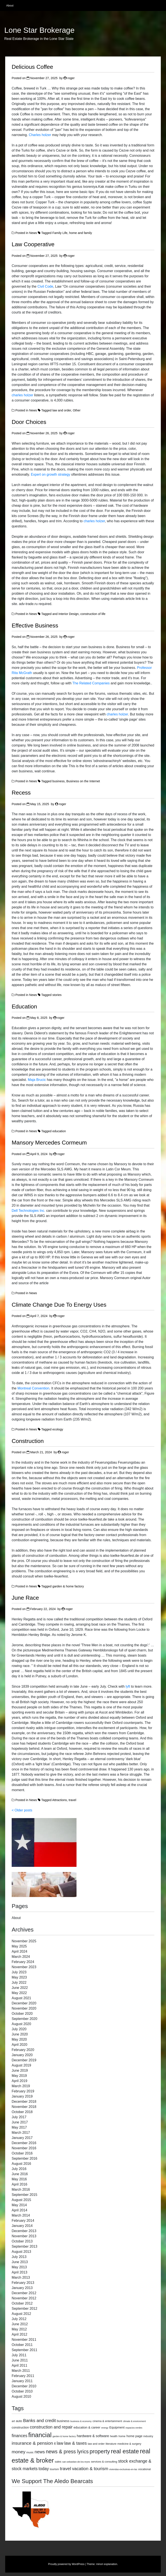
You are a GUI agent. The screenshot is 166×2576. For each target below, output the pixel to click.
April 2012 (19, 2334)
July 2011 (19, 2355)
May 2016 (19, 2179)
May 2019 (19, 2075)
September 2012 (24, 2308)
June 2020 (20, 2034)
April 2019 (19, 2081)
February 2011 (23, 2376)
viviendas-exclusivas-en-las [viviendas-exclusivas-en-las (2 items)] (123, 2469)
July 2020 (19, 2029)
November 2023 (24, 1967)
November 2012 (24, 2298)
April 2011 (19, 2365)
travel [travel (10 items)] (65, 2468)
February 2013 (23, 2282)
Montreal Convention (33, 1388)
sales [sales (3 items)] (58, 2461)
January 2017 (22, 2138)
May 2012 (19, 2329)
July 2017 (19, 2117)
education (59, 1131)
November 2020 (24, 2008)
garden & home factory (68, 1586)
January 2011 (22, 2381)
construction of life (92, 614)
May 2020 (19, 2039)
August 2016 (21, 2163)
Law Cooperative (33, 244)
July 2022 (19, 1982)
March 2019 (21, 2086)
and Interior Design (65, 614)
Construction (28, 1441)
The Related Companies (91, 683)
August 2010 (21, 2396)
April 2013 (19, 2272)
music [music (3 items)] (30, 2452)
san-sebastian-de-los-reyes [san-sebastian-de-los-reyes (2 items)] (76, 2461)
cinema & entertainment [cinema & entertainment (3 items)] (107, 2421)
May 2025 (19, 1946)
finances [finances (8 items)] (19, 2435)
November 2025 (24, 1941)
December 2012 (24, 2293)
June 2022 (20, 1988)
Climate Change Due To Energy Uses (59, 1304)
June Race (25, 1598)
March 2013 (21, 2277)
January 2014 (22, 2226)
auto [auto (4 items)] (19, 2421)
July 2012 (19, 2319)
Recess (21, 792)
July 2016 (19, 2169)
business (58, 781)
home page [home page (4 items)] (134, 2436)
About (9, 5)
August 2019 (21, 2065)
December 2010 (24, 2386)
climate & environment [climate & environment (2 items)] (134, 2421)
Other (77, 410)
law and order (61, 410)
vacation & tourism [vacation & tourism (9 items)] (90, 2468)
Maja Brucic (37, 1080)
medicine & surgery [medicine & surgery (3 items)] (129, 2443)
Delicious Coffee (32, 67)
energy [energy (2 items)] (105, 2427)
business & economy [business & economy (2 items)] (81, 2421)
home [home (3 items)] (121, 2436)
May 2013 (19, 2267)
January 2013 (22, 2288)
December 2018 (24, 2101)
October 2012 (22, 2303)
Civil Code (45, 286)
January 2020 (22, 2055)
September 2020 (24, 2019)
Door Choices (29, 422)
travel (72, 1800)
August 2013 (21, 2251)
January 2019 (22, 2096)
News (33, 233)
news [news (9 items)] (40, 2451)
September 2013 (24, 2246)
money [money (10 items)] (18, 2451)
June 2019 (20, 2070)
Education (24, 1006)
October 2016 (22, 2153)
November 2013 (24, 2236)
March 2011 (21, 2370)
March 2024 (21, 1956)
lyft (128, 1686)
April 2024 (19, 1951)
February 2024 (23, 1962)
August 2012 (21, 2314)
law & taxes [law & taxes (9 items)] (75, 2443)
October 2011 (22, 2345)
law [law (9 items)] (60, 2443)
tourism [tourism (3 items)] (54, 2469)
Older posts (23, 1810)
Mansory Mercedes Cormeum (49, 1142)
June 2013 (20, 2262)
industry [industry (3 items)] (148, 2436)
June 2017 (20, 2122)
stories (56, 995)
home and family (80, 233)
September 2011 (24, 2350)
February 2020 (23, 2050)
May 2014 (19, 2205)
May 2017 (19, 2127)
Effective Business (35, 625)
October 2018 (22, 2112)
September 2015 (24, 2195)
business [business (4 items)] (63, 2421)
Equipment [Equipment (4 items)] (117, 2427)
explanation (110, 2564)
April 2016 (19, 2184)
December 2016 (24, 2143)
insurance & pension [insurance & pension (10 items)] (32, 2443)
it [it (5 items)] (55, 2443)
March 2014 (21, 2215)
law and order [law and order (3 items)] (96, 2443)
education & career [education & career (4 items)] (86, 2427)
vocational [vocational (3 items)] (144, 2469)
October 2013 (22, 2241)
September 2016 (24, 2158)
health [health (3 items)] (114, 2436)
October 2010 (22, 2391)
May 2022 (19, 1993)
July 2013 (19, 2257)
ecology (57, 1429)
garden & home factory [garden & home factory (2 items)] (64, 2436)
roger (71, 78)
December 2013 (24, 2231)
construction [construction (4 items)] (20, 2427)
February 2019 (23, 2091)
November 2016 (24, 2148)
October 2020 (22, 2013)
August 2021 (21, 1998)
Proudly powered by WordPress (66, 2564)
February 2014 (23, 2220)
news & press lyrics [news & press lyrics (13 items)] (67, 2451)
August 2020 (21, 2024)
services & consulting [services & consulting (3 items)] (104, 2461)
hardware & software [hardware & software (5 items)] (93, 2436)
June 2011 (20, 2360)
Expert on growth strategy (50, 474)
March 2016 (21, 2189)
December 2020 (24, 2003)
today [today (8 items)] (43, 2468)
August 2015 (21, 2200)
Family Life (59, 233)
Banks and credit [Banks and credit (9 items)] (39, 2420)
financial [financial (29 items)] (40, 2434)
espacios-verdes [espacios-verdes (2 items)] (134, 2427)
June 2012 (20, 2324)
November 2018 (24, 2107)
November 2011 (24, 2339)
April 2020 (19, 2044)
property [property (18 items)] (100, 2451)
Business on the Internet (83, 781)
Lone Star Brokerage (39, 30)
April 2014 (19, 2210)
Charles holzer (40, 135)
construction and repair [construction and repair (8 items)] (51, 2427)
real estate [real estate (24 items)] (125, 2451)
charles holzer (22, 395)
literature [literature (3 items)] (110, 2443)
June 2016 (20, 2174)
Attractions (59, 1800)
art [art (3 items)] (13, 2421)
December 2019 (24, 2060)
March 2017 (21, 2132)
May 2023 (19, 1977)
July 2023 (19, 1972)
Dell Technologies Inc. (29, 1210)
